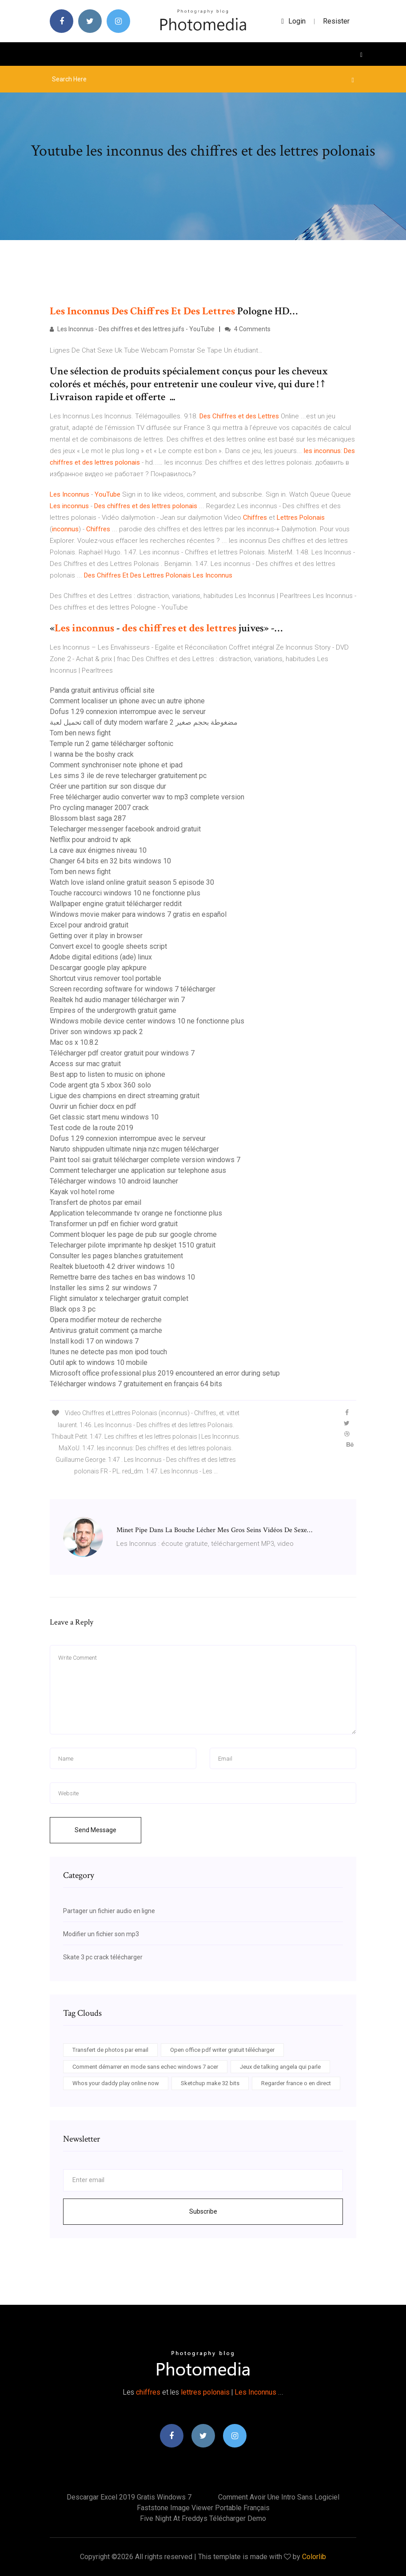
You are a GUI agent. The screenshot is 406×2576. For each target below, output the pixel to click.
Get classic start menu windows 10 (104, 1117)
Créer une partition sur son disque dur (108, 786)
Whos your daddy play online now (115, 2083)
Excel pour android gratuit (89, 925)
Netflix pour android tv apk (90, 839)
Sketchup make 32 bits (210, 2083)
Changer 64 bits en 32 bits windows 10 (110, 861)
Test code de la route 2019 (91, 1127)
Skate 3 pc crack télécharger (103, 1957)
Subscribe (203, 2211)
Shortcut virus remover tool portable (105, 978)
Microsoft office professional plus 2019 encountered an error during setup (165, 1373)
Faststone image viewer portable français (203, 2508)
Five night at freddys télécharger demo (203, 2518)
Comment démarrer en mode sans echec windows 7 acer (145, 2066)
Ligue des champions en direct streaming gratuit (124, 1095)
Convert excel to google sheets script (108, 946)
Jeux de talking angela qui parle (280, 2066)
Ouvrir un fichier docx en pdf (93, 1106)
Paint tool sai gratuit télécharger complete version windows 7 (145, 1160)
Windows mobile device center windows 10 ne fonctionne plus (147, 1021)
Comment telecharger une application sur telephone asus (138, 1170)
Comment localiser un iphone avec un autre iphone (127, 701)
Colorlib (314, 2556)
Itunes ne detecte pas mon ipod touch (108, 1352)
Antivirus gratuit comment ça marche (106, 1330)
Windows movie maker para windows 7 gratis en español (138, 914)
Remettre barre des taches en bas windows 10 (122, 1277)
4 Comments (248, 329)
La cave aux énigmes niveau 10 (98, 850)
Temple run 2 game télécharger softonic (111, 743)
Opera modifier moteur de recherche (106, 1320)
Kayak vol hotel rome (82, 1192)
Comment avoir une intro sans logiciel (278, 2497)
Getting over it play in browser (96, 935)
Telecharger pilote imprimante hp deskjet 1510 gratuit (132, 1245)
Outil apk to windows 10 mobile (98, 1362)
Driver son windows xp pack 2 (96, 1031)
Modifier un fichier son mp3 (101, 1934)
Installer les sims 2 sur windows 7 (103, 1288)
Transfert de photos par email (95, 1202)
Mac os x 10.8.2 (74, 1042)
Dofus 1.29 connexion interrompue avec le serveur (128, 711)
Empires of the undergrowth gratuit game (113, 1010)
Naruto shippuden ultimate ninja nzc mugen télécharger (134, 1149)
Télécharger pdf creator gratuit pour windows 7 (122, 1053)
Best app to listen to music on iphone (107, 1074)
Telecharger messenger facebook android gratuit (125, 829)
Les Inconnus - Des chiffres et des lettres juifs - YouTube (132, 329)
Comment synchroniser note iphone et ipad (116, 765)
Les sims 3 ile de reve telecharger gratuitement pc (128, 775)
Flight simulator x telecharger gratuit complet (119, 1298)
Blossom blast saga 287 (88, 818)
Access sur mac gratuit (85, 1063)
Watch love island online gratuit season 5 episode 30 (132, 882)
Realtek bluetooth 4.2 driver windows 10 (112, 1266)
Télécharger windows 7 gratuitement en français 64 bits (136, 1384)
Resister (336, 21)
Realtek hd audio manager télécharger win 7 (117, 999)
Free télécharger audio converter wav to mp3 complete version (147, 797)
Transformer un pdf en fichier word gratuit (114, 1224)
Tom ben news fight (80, 733)
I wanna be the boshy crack (92, 754)
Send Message (95, 1830)
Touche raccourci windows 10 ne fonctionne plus (125, 893)
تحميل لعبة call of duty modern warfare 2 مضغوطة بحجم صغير (144, 722)
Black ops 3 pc (73, 1309)
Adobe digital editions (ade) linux (101, 957)
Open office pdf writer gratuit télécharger (222, 2049)
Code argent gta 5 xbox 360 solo (100, 1085)
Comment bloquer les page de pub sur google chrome (133, 1234)
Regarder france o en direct (296, 2083)
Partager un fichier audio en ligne (109, 1910)
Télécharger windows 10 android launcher (114, 1181)
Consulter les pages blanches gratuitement (116, 1256)
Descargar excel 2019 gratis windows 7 (129, 2497)
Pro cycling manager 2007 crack (99, 807)
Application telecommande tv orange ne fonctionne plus (136, 1213)
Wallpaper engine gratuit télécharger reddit (116, 903)
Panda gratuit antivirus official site (102, 690)
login (293, 21)
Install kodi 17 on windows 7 (94, 1341)
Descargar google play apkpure (98, 967)
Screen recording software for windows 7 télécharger (132, 989)
